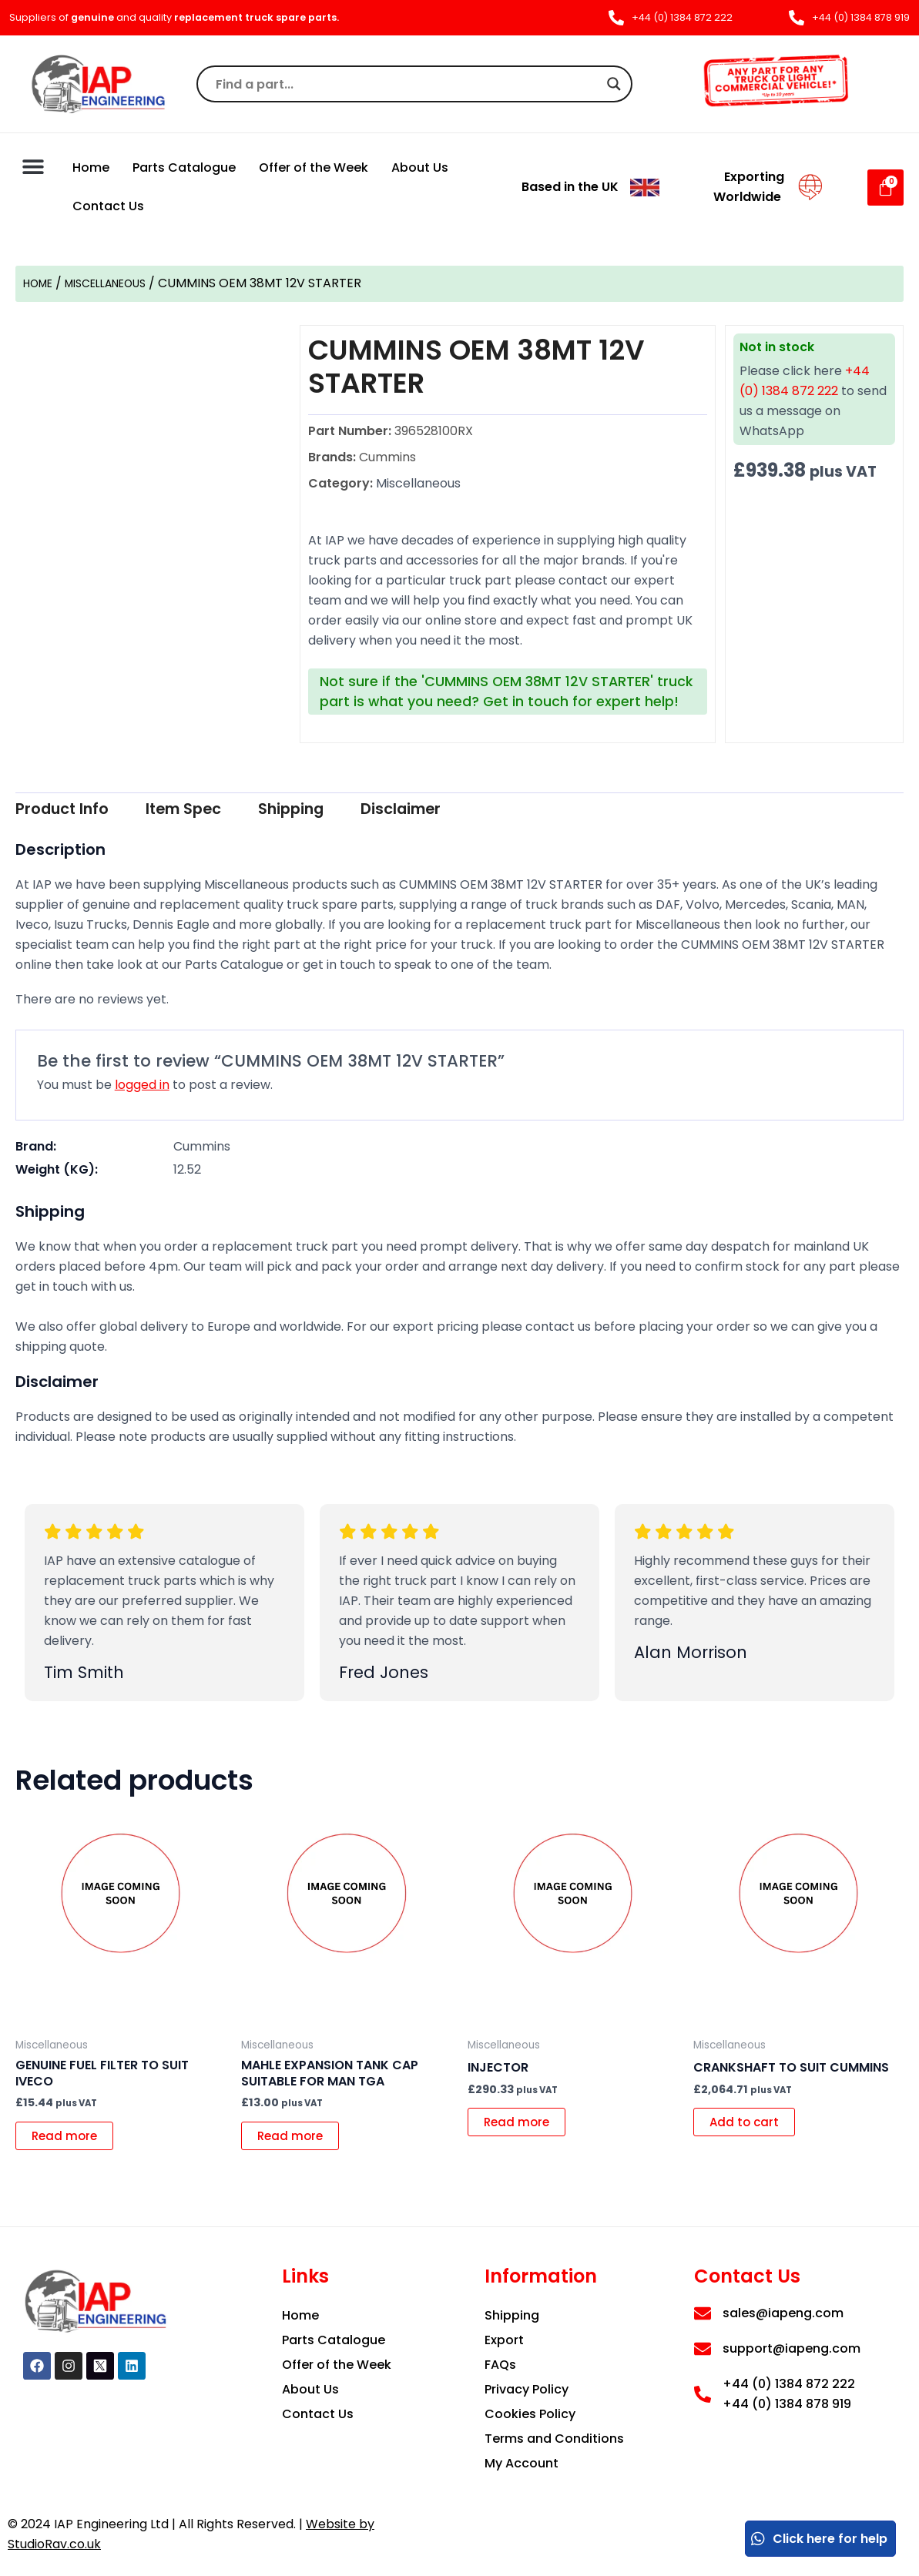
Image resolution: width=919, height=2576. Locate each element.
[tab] (73, 811)
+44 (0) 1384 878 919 (787, 2404)
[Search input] (408, 84)
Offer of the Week (313, 167)
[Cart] (885, 187)
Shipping (342, 810)
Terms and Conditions (554, 2438)
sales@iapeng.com (783, 2313)
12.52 (187, 1172)
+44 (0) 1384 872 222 (789, 2384)
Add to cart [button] (749, 2126)
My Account (521, 2463)
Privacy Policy (527, 2389)
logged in (142, 1087)
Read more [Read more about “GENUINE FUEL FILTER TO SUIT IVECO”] (70, 2140)
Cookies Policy (530, 2414)
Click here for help (818, 2538)
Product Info (73, 810)
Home (90, 167)
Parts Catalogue (184, 167)
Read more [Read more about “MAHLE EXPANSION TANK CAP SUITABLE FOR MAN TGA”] (295, 2140)
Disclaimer (471, 810)
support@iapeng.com (791, 2348)
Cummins (201, 1149)
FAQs (500, 2364)
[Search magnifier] (614, 84)
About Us (419, 167)
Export (504, 2340)
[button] (32, 166)
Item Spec (216, 810)
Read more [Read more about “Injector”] (522, 2126)
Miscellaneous (120, 283)
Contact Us (108, 206)
